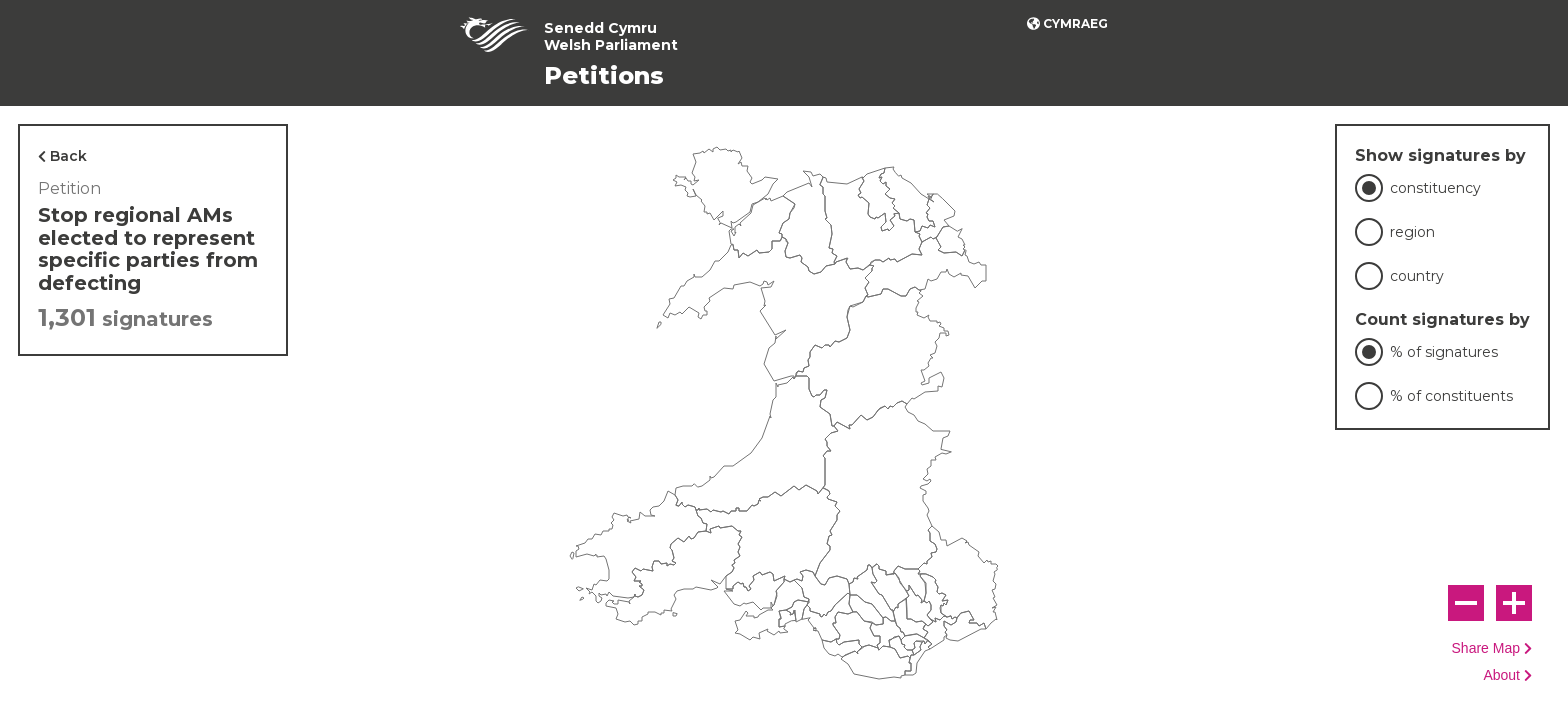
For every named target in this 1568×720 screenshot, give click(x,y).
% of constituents (1451, 396)
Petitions (604, 75)
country (1417, 276)
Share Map (1486, 648)
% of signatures (1444, 352)
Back (68, 156)
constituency (1435, 188)
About (1501, 675)
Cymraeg (1075, 23)
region (1412, 232)
